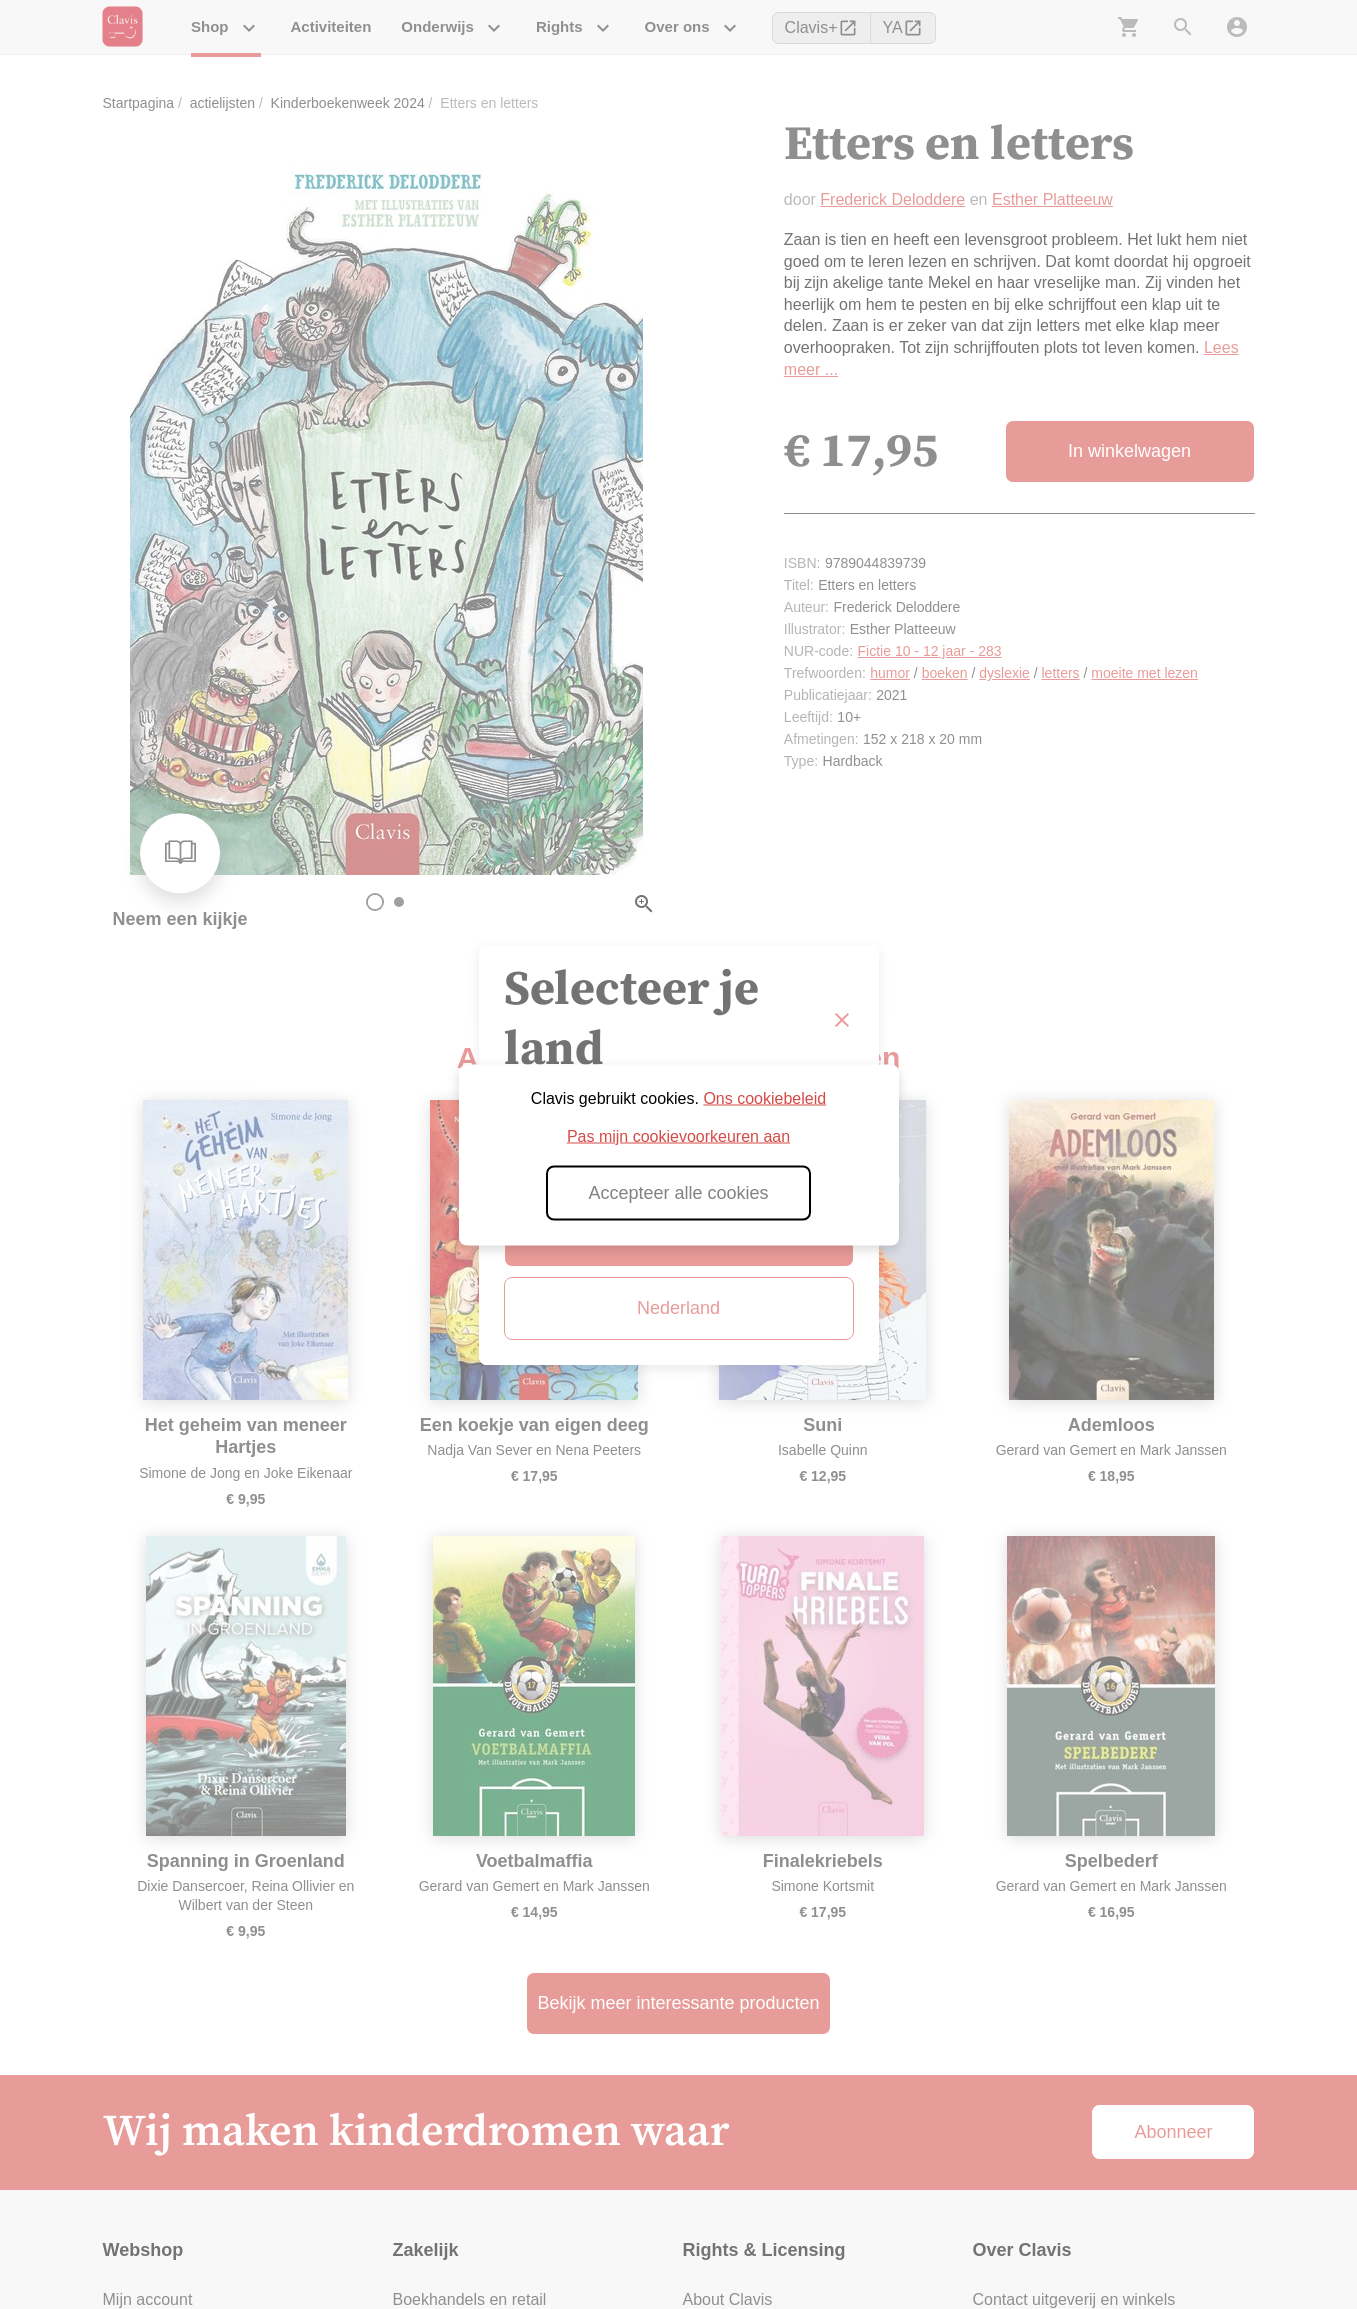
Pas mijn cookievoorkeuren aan (678, 1135)
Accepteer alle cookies (678, 1192)
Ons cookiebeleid (764, 1097)
